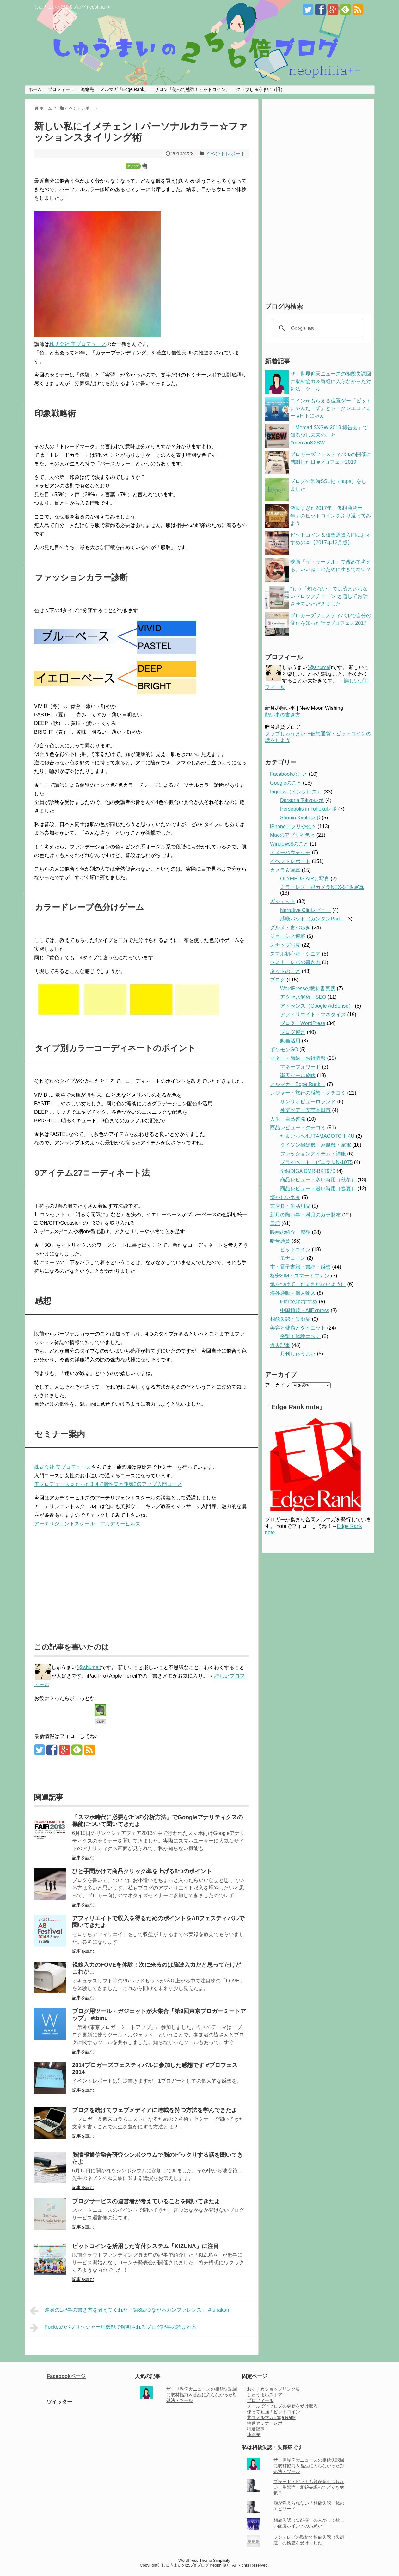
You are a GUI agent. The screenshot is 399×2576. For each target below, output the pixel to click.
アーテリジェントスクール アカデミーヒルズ (87, 1523)
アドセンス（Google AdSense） (316, 1006)
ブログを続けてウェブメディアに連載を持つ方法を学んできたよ (154, 2110)
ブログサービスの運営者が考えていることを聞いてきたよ (146, 2201)
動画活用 (290, 1040)
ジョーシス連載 (287, 936)
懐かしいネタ (285, 1197)
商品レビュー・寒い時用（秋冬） (318, 1179)
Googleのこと (286, 783)
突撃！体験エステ (300, 1336)
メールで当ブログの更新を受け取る (282, 2406)
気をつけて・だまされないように (308, 1284)
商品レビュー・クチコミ (298, 1127)
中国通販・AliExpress (304, 1310)
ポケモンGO (284, 1049)
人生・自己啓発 (287, 1119)
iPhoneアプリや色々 (293, 826)
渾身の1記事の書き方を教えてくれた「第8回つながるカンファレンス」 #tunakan (129, 2311)
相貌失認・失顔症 (290, 1319)
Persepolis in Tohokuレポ (308, 808)
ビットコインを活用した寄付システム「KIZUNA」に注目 (145, 2246)
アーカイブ (277, 1385)
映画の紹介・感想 (290, 1232)
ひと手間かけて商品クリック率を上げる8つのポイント (142, 1871)
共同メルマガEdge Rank (271, 2417)
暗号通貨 (280, 1241)
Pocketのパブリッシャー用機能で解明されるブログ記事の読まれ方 (113, 2328)
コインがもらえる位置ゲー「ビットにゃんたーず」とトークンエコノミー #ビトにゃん (330, 408)
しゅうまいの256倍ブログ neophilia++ (72, 7)
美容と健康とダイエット (298, 1327)
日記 (275, 1223)
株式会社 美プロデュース (77, 344)
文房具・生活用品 (290, 1206)
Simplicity (221, 2560)
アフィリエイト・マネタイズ (313, 1014)
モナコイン (292, 1258)
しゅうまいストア (264, 2394)
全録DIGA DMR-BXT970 (307, 1171)
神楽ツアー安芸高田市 (305, 1110)
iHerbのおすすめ (298, 1301)
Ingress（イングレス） (296, 791)
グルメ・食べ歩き (290, 927)
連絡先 (87, 89)
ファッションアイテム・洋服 (313, 1153)
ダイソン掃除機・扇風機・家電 (315, 1145)
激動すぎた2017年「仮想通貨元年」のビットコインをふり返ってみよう (330, 515)
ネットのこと (285, 971)
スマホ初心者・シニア (295, 953)
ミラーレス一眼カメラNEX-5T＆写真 (322, 887)
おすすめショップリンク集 (273, 2389)
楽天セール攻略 (298, 1075)
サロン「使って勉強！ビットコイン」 (192, 89)
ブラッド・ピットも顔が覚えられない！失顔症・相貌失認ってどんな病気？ (308, 2487)
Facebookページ (66, 2376)
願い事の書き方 (282, 714)
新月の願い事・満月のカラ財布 (305, 1214)
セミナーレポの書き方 (295, 962)
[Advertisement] (87, 1581)
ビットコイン (295, 1249)
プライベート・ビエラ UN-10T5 (316, 1162)
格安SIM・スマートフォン (299, 1275)
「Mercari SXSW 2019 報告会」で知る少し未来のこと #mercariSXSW (329, 435)
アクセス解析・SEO (303, 997)
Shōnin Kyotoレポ (300, 817)
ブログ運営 (292, 1032)
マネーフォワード (300, 1067)
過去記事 (280, 1345)
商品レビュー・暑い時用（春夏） (318, 1188)
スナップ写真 (285, 945)
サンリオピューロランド (308, 1101)
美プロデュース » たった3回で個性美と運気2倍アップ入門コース (108, 1484)
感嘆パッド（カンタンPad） (312, 918)
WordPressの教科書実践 (307, 988)
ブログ (277, 979)
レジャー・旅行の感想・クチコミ (308, 1092)
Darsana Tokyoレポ (302, 800)
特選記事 (256, 2428)
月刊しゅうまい (298, 1353)
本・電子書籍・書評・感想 (300, 1267)
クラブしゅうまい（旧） (260, 89)
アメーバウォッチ (290, 852)
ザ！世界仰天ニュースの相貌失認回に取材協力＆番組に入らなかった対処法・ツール (330, 381)
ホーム (35, 89)
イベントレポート (225, 153)
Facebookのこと (288, 774)
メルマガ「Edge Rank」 (124, 89)
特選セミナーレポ (264, 2423)
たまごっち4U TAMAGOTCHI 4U (317, 1136)
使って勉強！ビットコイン (273, 2411)
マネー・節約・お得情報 (298, 1058)
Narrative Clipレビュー (305, 910)
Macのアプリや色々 (292, 835)
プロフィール (61, 89)
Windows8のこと (289, 844)
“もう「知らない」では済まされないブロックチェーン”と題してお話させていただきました (329, 596)
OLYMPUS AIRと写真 (304, 878)
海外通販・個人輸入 (293, 1293)
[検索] (317, 328)
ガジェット (282, 901)
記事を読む (83, 1857)
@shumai (89, 1667)
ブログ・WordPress (302, 1023)
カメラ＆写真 (285, 870)
